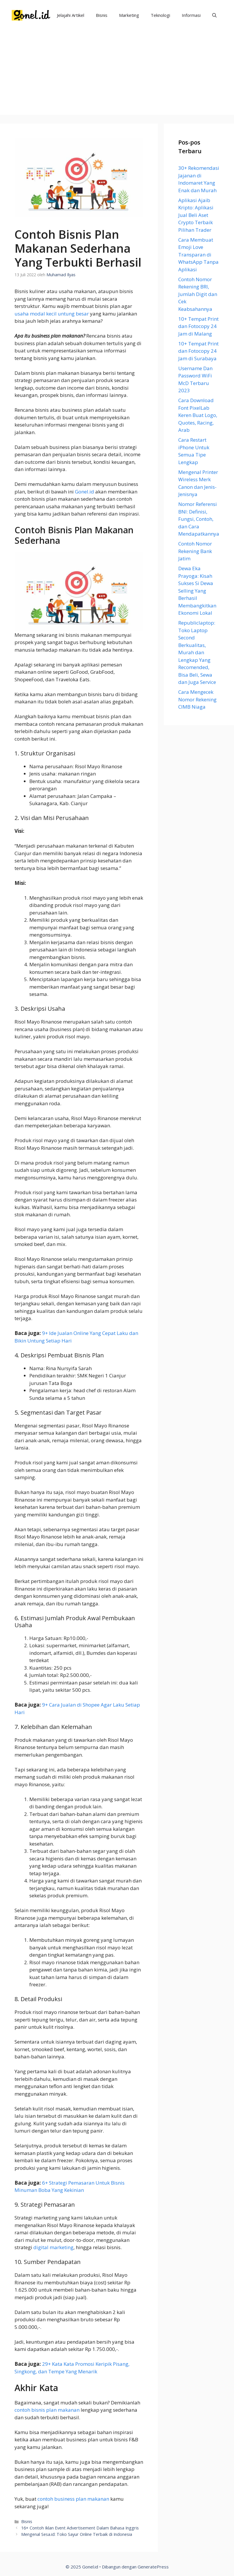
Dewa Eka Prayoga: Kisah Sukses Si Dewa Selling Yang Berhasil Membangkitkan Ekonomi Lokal (197, 590)
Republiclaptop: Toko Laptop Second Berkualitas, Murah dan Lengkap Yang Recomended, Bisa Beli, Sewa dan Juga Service (197, 652)
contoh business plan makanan (73, 2498)
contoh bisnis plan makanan (47, 2409)
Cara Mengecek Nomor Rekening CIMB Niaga (197, 699)
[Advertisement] (117, 74)
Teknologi (160, 15)
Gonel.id (84, 491)
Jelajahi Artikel (70, 15)
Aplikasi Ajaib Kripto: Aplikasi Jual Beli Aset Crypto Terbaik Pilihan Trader (195, 215)
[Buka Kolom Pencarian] (214, 15)
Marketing (129, 15)
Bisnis (101, 15)
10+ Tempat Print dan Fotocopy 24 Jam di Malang (198, 326)
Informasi (191, 15)
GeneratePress (153, 2567)
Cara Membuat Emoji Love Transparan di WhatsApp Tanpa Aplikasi (198, 254)
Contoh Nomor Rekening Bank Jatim (195, 551)
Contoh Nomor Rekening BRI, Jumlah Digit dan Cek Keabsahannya (197, 294)
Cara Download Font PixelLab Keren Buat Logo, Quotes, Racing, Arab (197, 415)
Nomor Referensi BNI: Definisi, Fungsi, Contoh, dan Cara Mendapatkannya (198, 519)
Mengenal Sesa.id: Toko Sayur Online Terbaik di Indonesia (76, 2534)
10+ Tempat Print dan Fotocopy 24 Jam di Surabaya (198, 351)
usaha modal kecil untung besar (52, 313)
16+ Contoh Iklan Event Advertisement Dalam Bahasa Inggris (80, 2528)
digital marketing (53, 2247)
